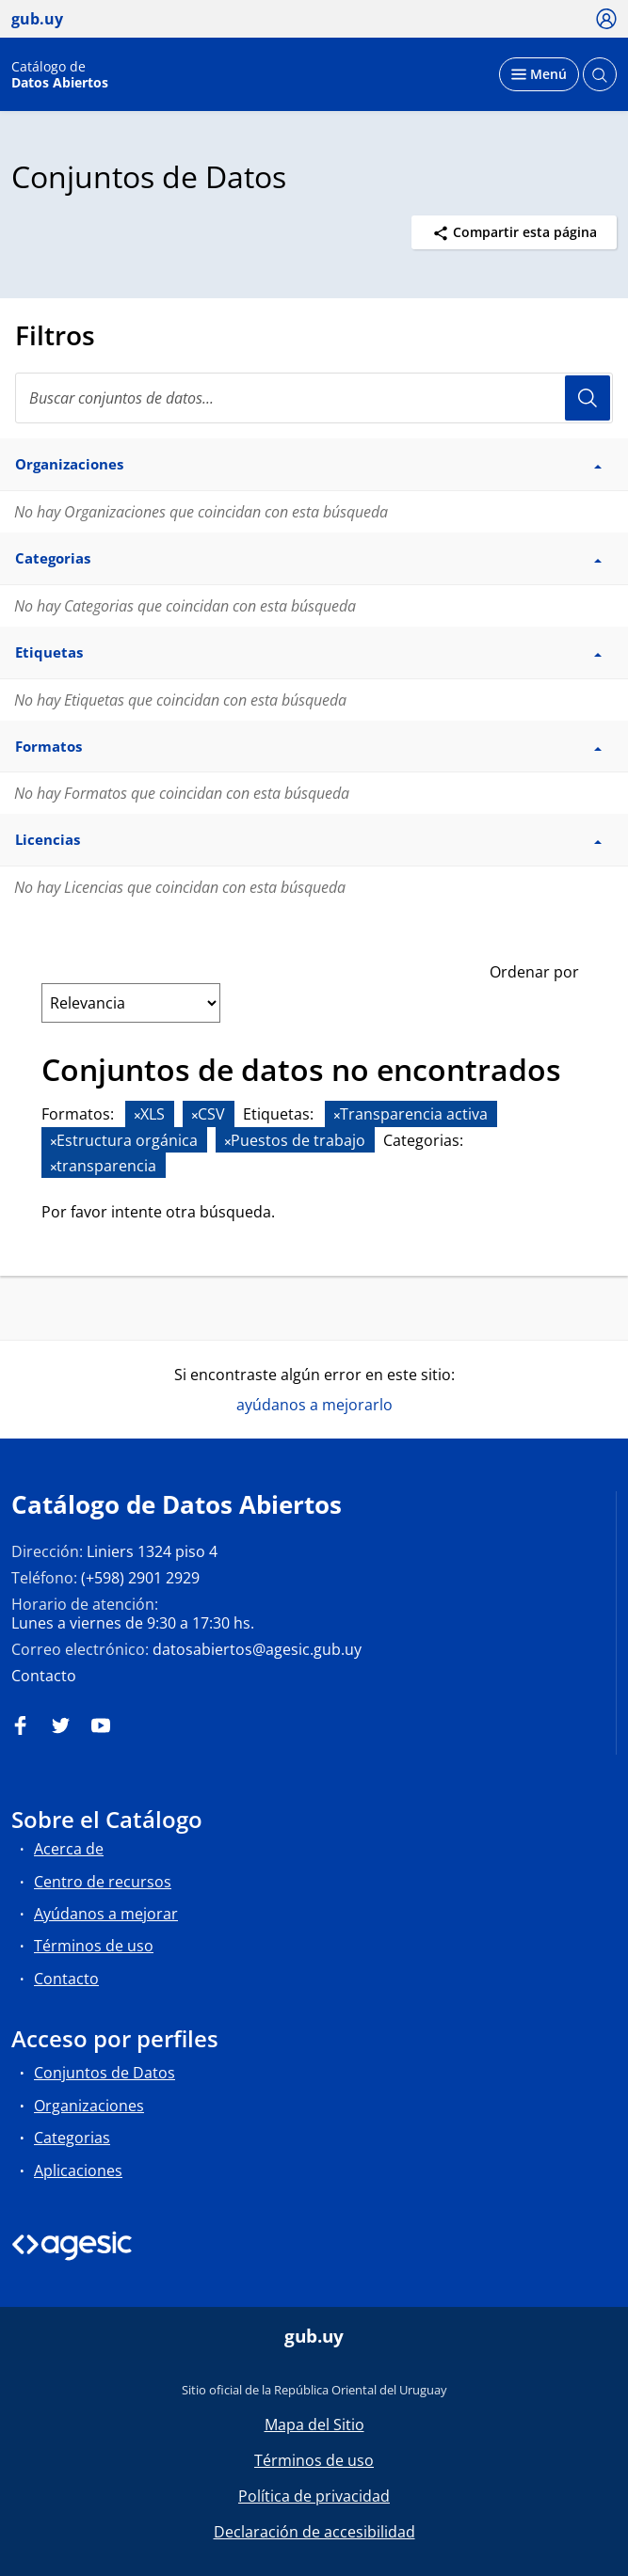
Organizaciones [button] (308, 463)
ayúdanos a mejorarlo (314, 1404)
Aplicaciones (78, 2170)
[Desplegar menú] (539, 74)
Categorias (72, 2137)
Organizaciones (89, 2105)
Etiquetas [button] (308, 652)
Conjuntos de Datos (104, 2072)
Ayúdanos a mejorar (106, 1913)
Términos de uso (93, 1945)
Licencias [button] (308, 839)
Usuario (587, 398)
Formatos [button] (308, 746)
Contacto (43, 1675)
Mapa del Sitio (314, 2424)
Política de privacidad (314, 2496)
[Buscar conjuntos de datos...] (314, 398)
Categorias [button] (308, 558)
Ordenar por (534, 972)
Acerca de (69, 1848)
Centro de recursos (102, 1881)
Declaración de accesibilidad (314, 2531)
